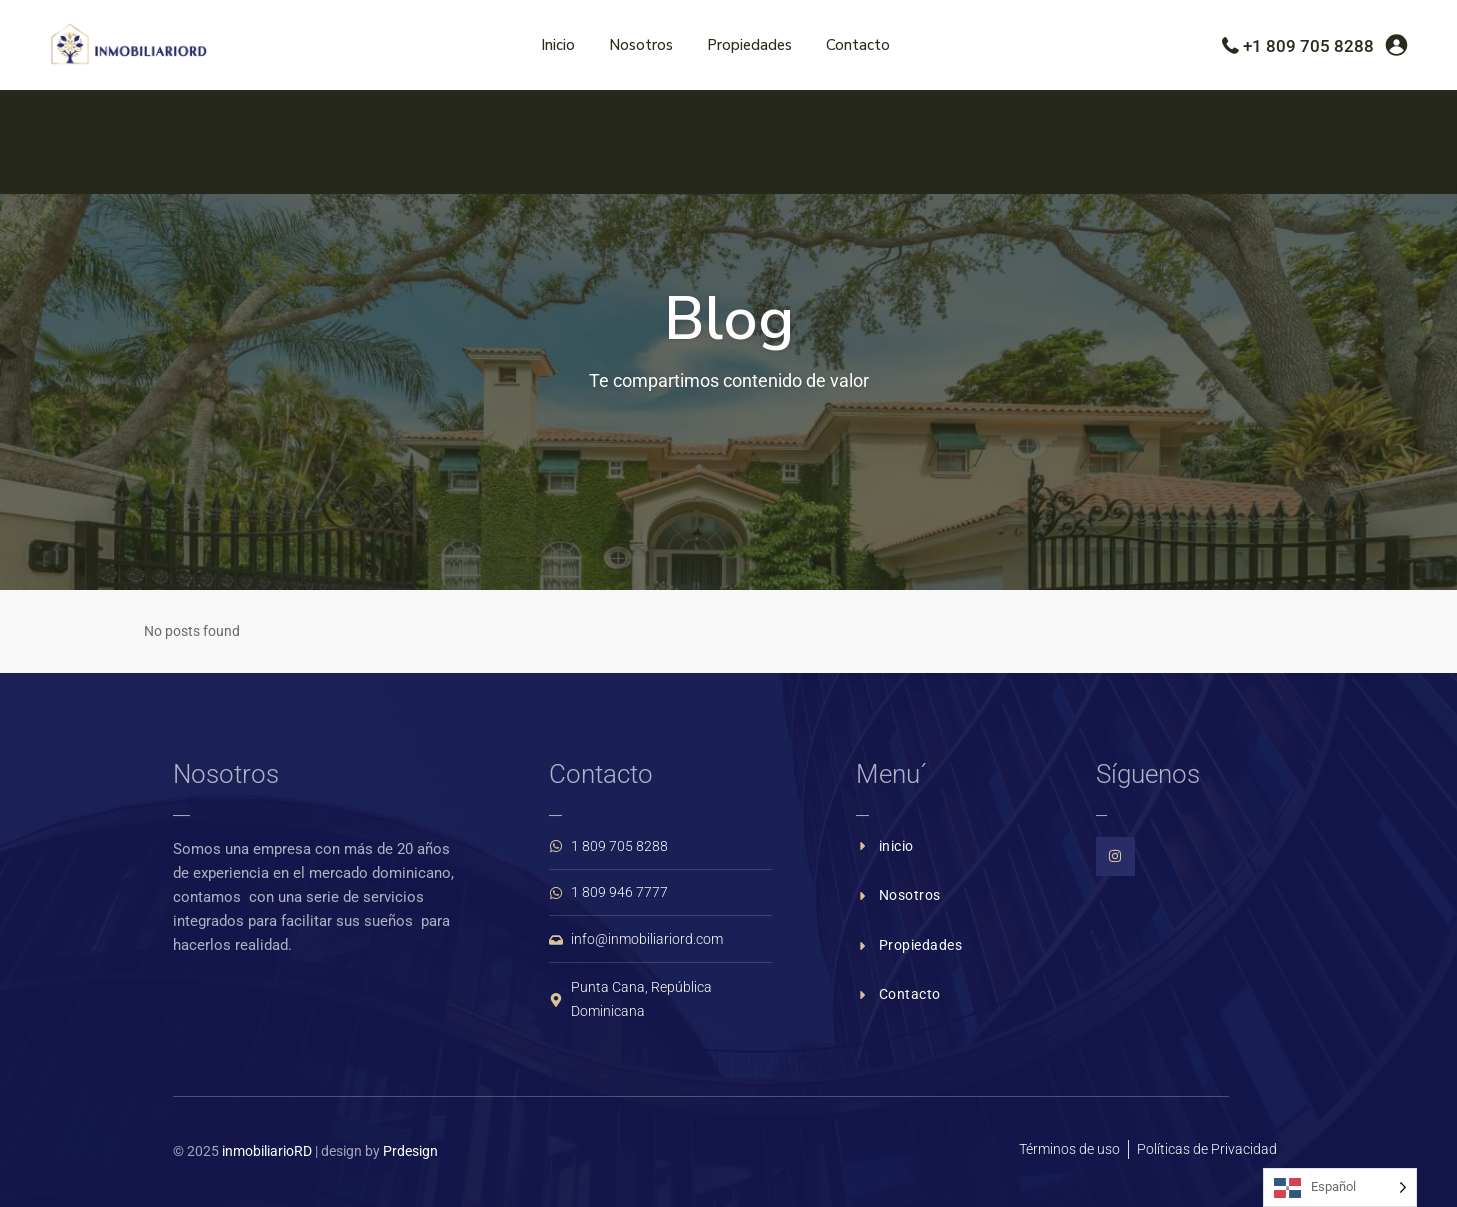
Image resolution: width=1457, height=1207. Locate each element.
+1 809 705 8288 (1308, 46)
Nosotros (641, 45)
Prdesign (410, 1151)
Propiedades (749, 45)
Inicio (558, 45)
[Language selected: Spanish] (1340, 1187)
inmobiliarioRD (267, 1151)
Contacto (858, 45)
